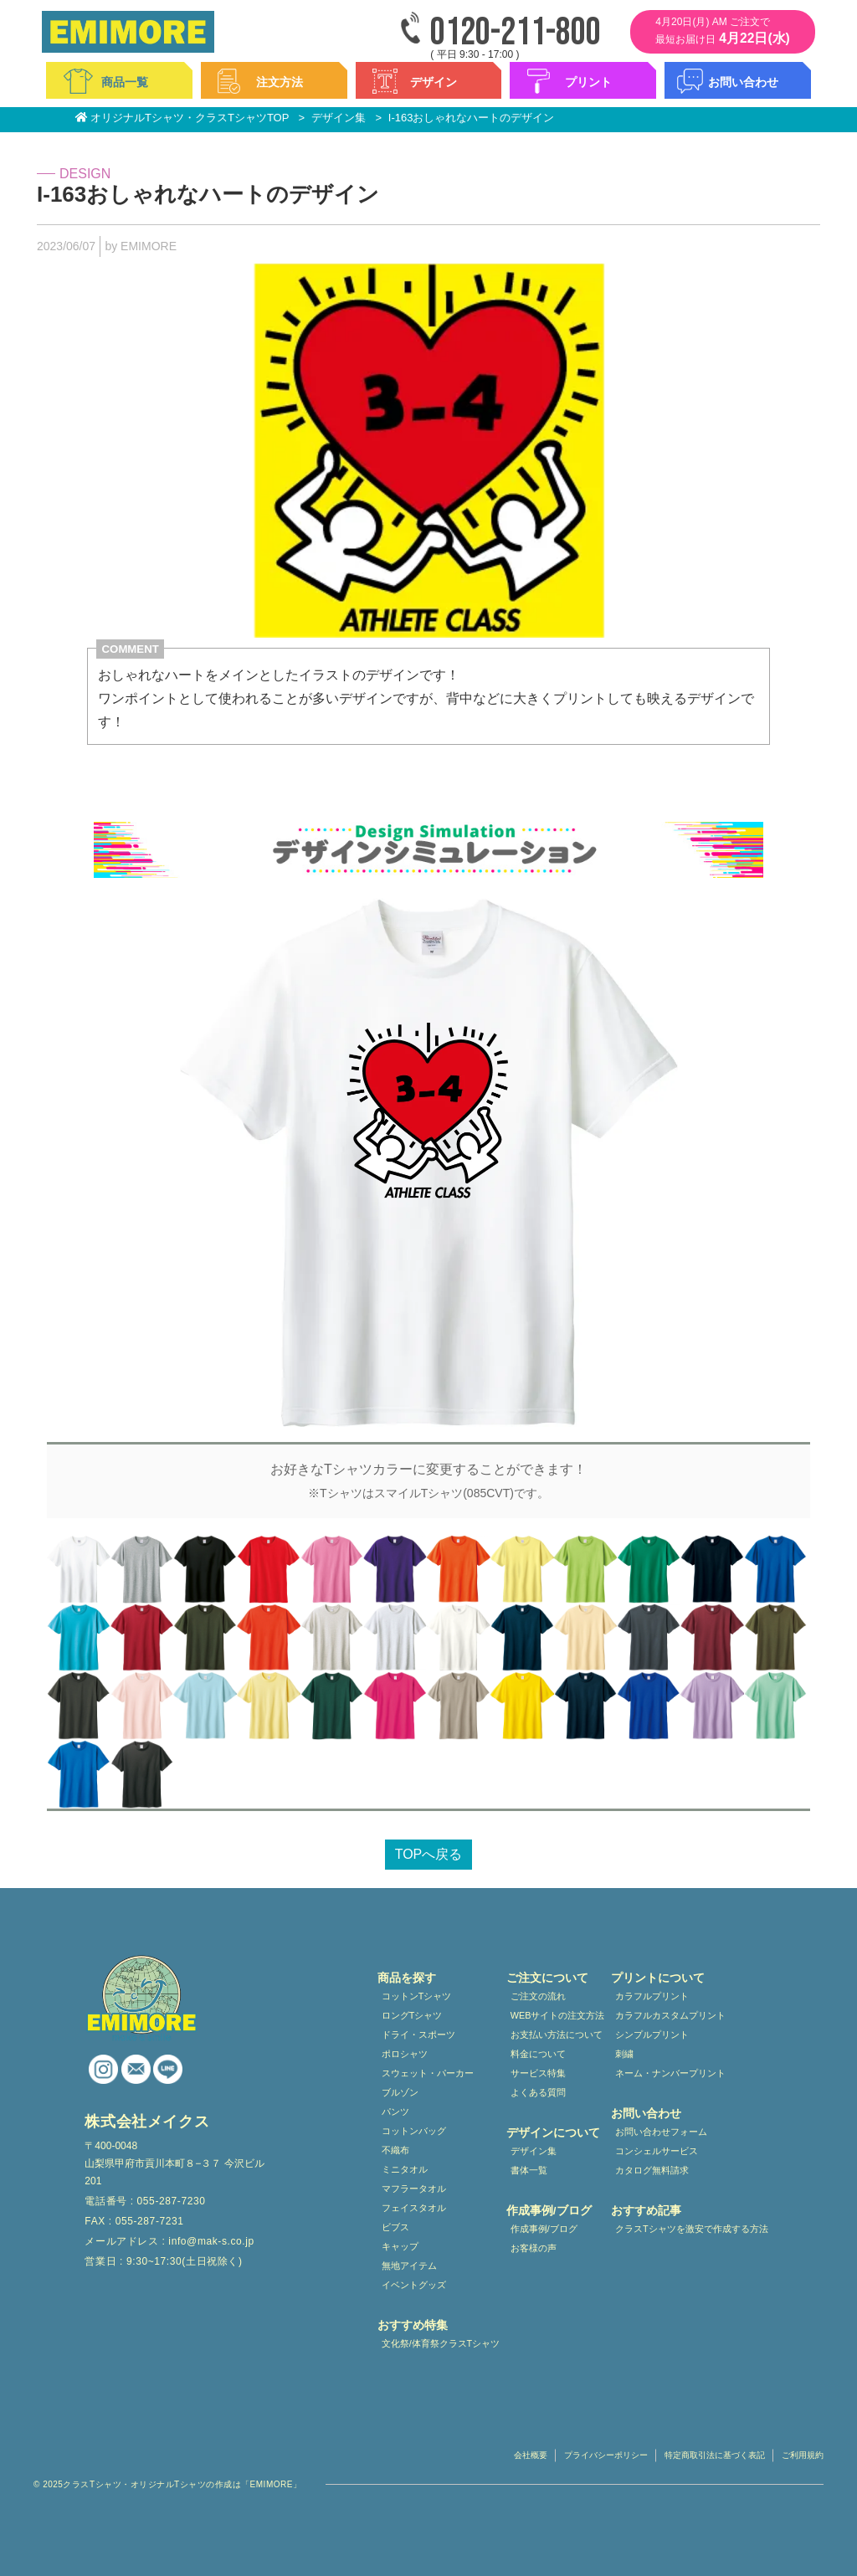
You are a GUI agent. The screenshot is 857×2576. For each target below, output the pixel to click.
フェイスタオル (414, 2208)
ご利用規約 (803, 2455)
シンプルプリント (652, 2034)
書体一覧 (529, 2170)
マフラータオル (414, 2188)
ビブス (395, 2227)
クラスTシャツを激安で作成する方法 (691, 2229)
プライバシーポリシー (606, 2455)
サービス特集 (538, 2073)
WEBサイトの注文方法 (558, 2015)
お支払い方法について (557, 2034)
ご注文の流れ (538, 1996)
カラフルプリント (652, 1996)
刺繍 (624, 2054)
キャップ (400, 2246)
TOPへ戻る (429, 1854)
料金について (538, 2054)
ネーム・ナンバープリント (670, 2073)
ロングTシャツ (412, 2015)
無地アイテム (409, 2265)
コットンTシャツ (417, 1996)
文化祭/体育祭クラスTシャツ (441, 2343)
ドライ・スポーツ (418, 2034)
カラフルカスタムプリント (670, 2015)
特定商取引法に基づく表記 (715, 2455)
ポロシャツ (405, 2054)
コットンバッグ (414, 2131)
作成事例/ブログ (544, 2229)
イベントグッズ (414, 2285)
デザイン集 (534, 2151)
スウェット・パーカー (428, 2073)
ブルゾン (400, 2092)
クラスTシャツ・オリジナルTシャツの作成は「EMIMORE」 (182, 2484)
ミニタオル (405, 2169)
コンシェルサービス (656, 2151)
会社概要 (530, 2455)
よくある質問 (538, 2092)
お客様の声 (534, 2248)
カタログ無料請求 (652, 2170)
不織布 (395, 2150)
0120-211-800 (515, 33)
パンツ (395, 2111)
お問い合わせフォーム (661, 2132)
